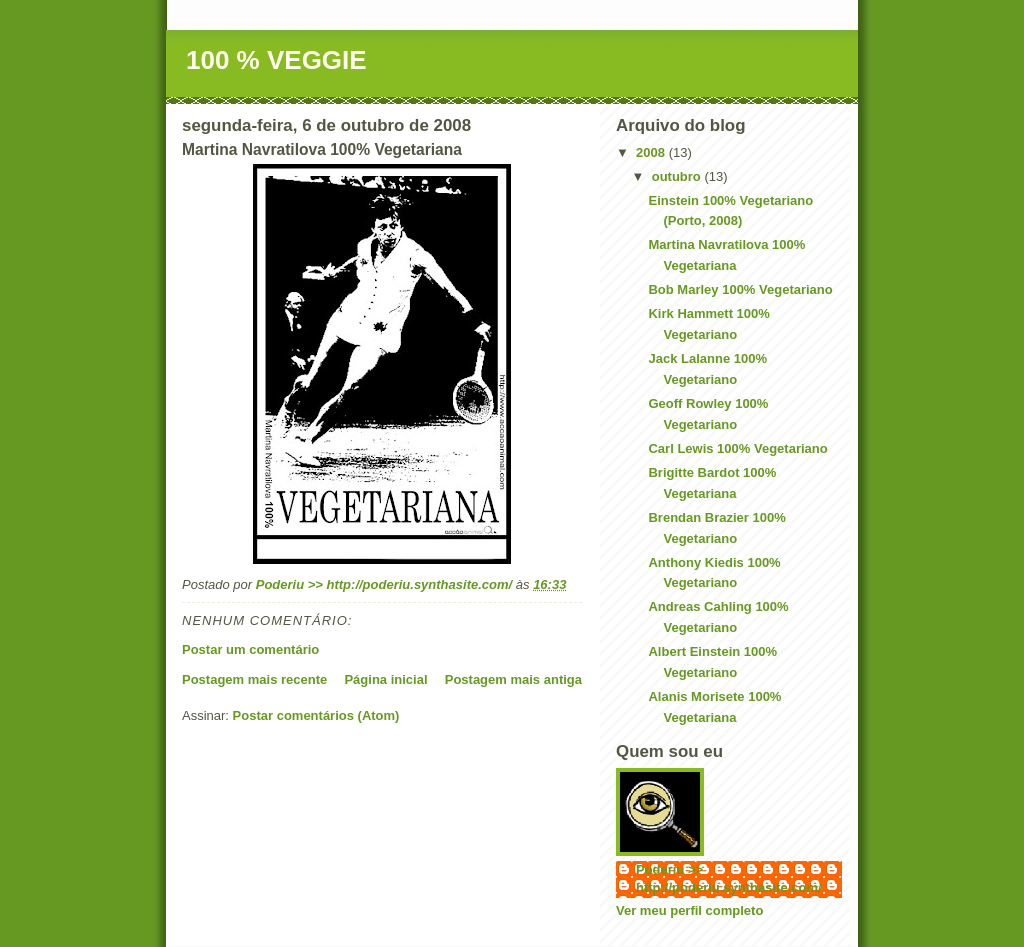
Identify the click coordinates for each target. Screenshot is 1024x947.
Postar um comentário (250, 649)
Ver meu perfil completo (689, 910)
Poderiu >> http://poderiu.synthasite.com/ (729, 878)
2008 (652, 152)
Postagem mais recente (254, 679)
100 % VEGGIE (276, 60)
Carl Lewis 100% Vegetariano (737, 448)
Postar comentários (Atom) (316, 715)
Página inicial (385, 679)
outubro (678, 176)
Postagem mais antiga (513, 679)
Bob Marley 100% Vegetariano (740, 289)
